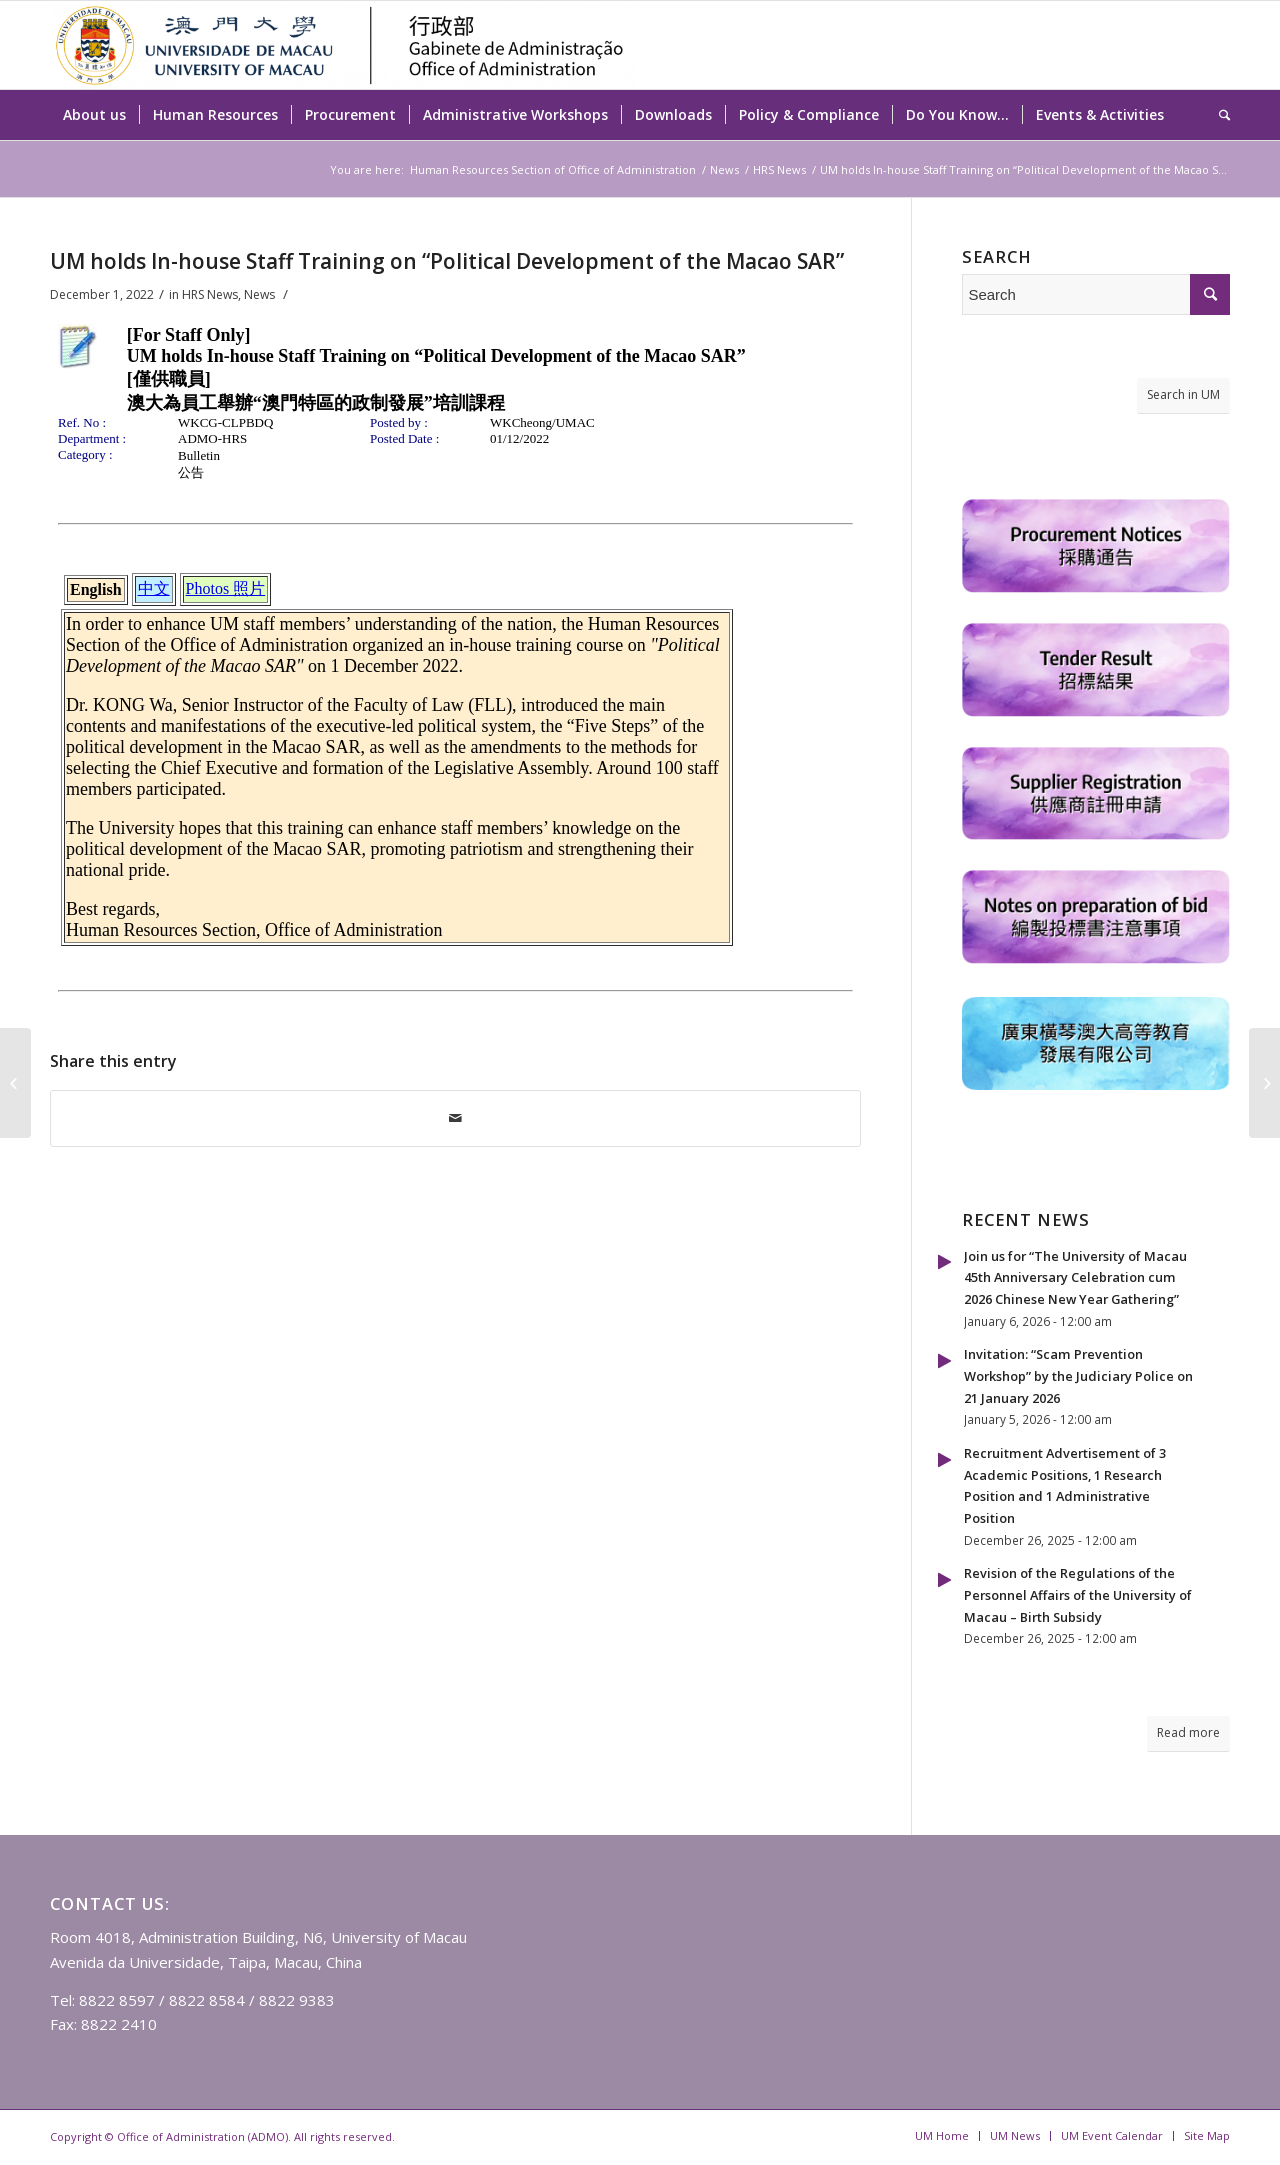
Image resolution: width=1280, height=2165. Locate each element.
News (724, 169)
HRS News (779, 169)
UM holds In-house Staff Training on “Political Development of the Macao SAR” (447, 261)
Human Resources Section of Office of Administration (553, 169)
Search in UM (1183, 394)
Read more (1188, 1732)
